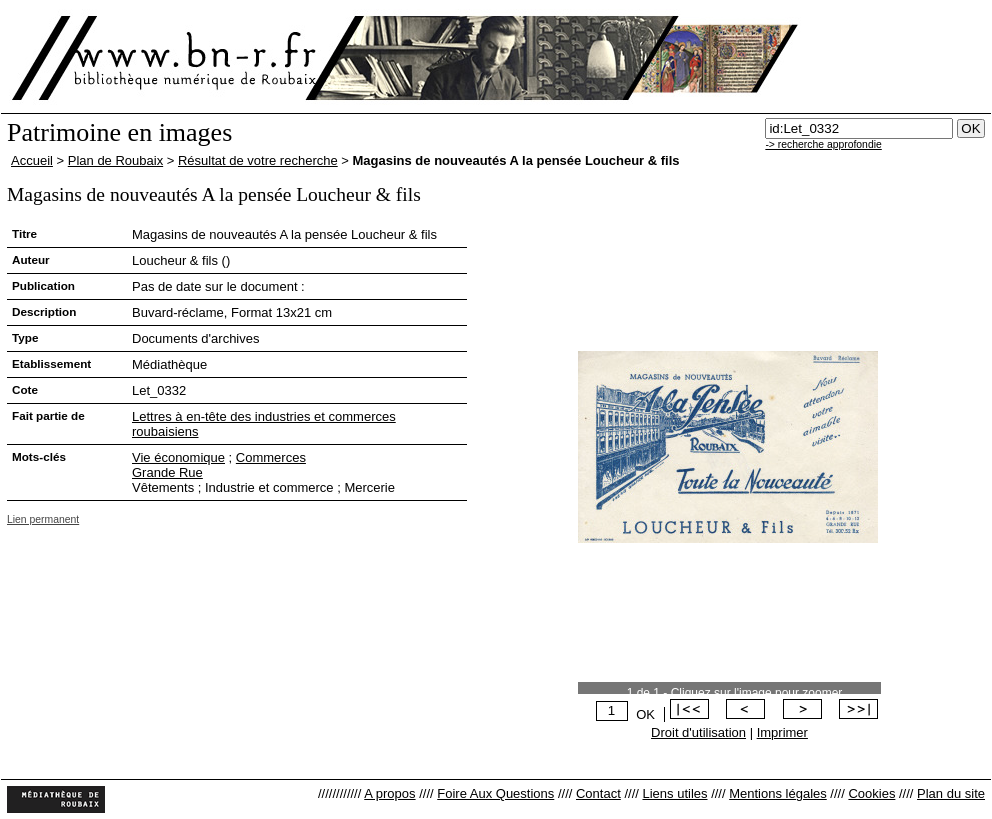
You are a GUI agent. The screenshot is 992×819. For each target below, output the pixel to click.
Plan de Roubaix (115, 160)
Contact (598, 793)
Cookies (871, 793)
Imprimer (782, 732)
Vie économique (178, 457)
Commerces (271, 457)
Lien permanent (43, 519)
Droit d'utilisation (698, 732)
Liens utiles (674, 793)
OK (645, 714)
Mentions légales (778, 793)
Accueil (32, 160)
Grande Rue (167, 472)
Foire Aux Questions (495, 793)
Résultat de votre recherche (258, 160)
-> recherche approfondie (823, 144)
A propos (389, 793)
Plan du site (951, 793)
